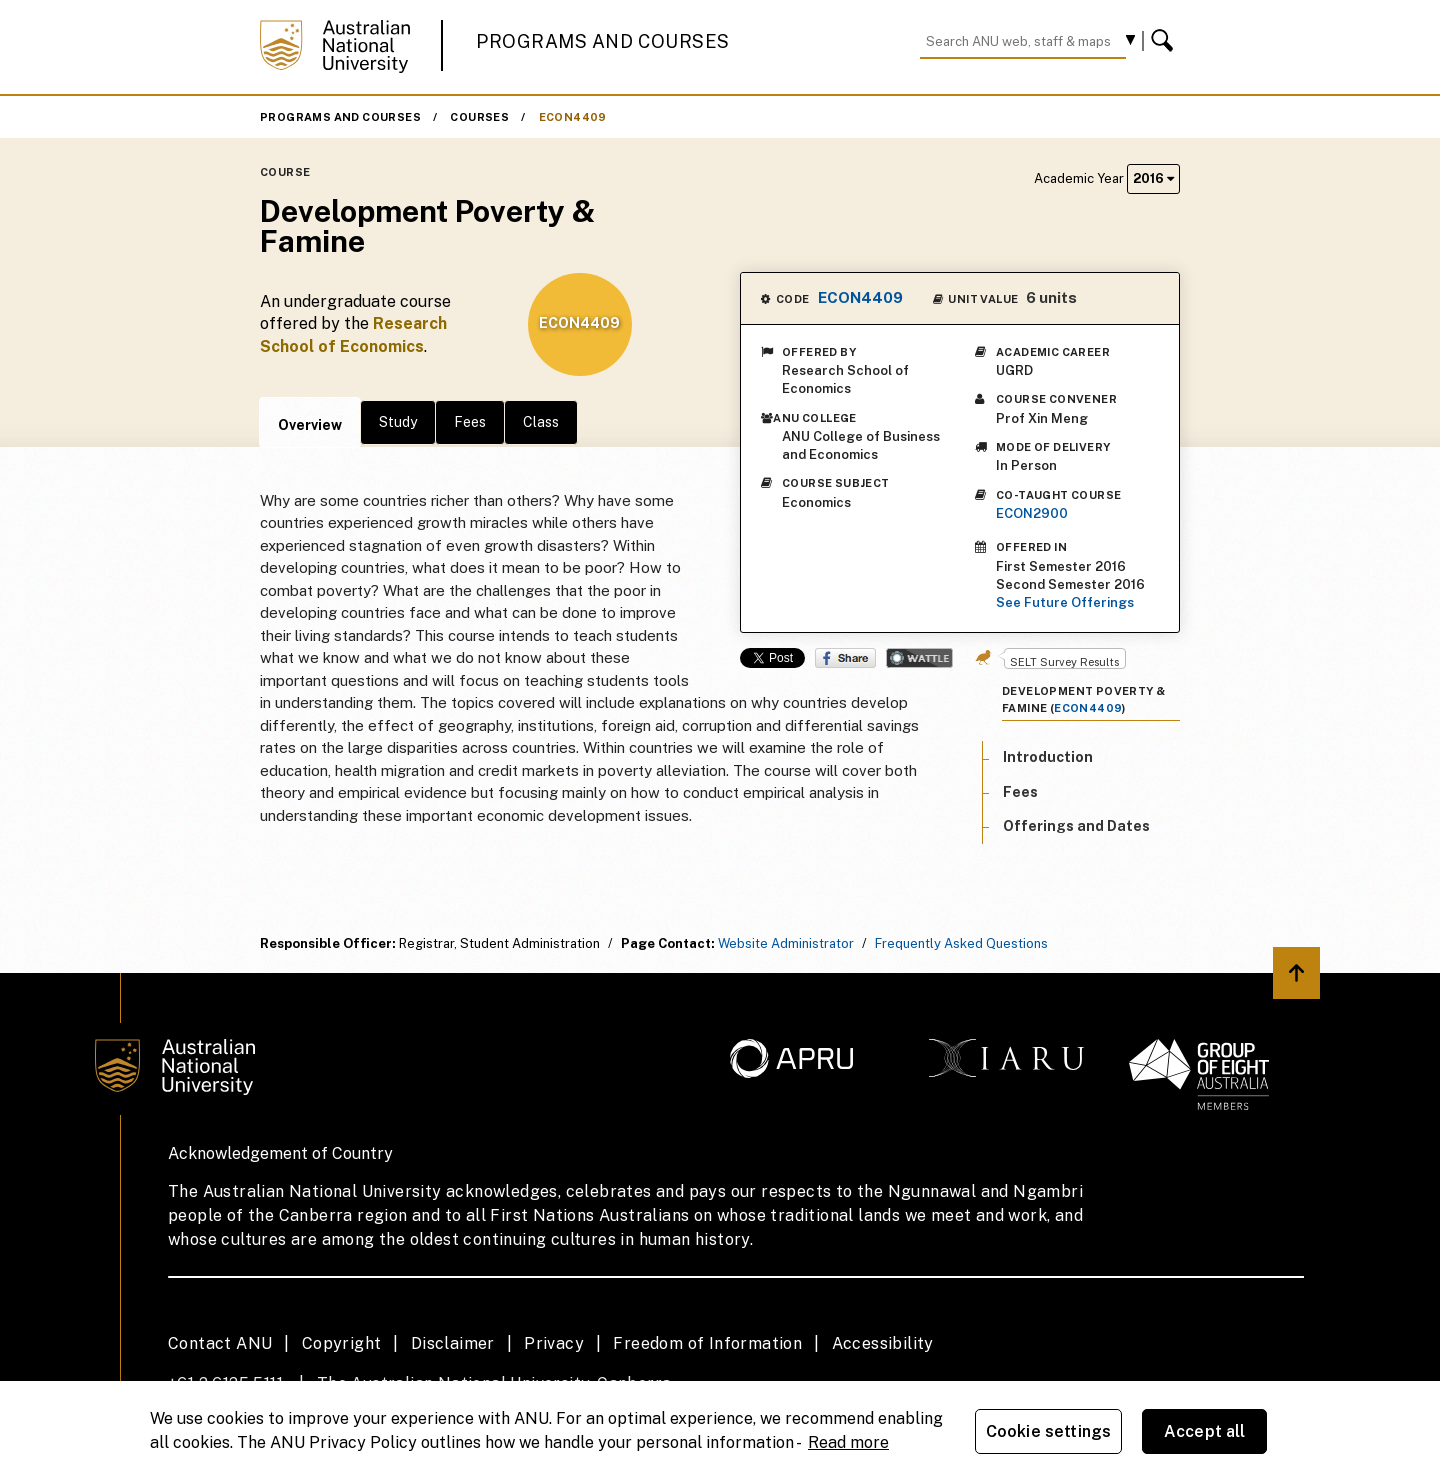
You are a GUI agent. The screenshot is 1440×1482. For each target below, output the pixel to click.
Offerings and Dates (1076, 826)
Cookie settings (1048, 1431)
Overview (310, 425)
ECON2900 (1032, 513)
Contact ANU (220, 1343)
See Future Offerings (1065, 602)
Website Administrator (786, 943)
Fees (470, 422)
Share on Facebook (845, 658)
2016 (1153, 178)
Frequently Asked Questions (961, 943)
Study (398, 422)
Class (541, 422)
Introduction (1048, 757)
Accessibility (883, 1343)
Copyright (342, 1343)
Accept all (1205, 1431)
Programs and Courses (603, 41)
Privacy (554, 1343)
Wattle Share (919, 658)
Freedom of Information (707, 1343)
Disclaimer (453, 1343)
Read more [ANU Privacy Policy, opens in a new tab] (848, 1442)
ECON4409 (573, 117)
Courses (479, 117)
